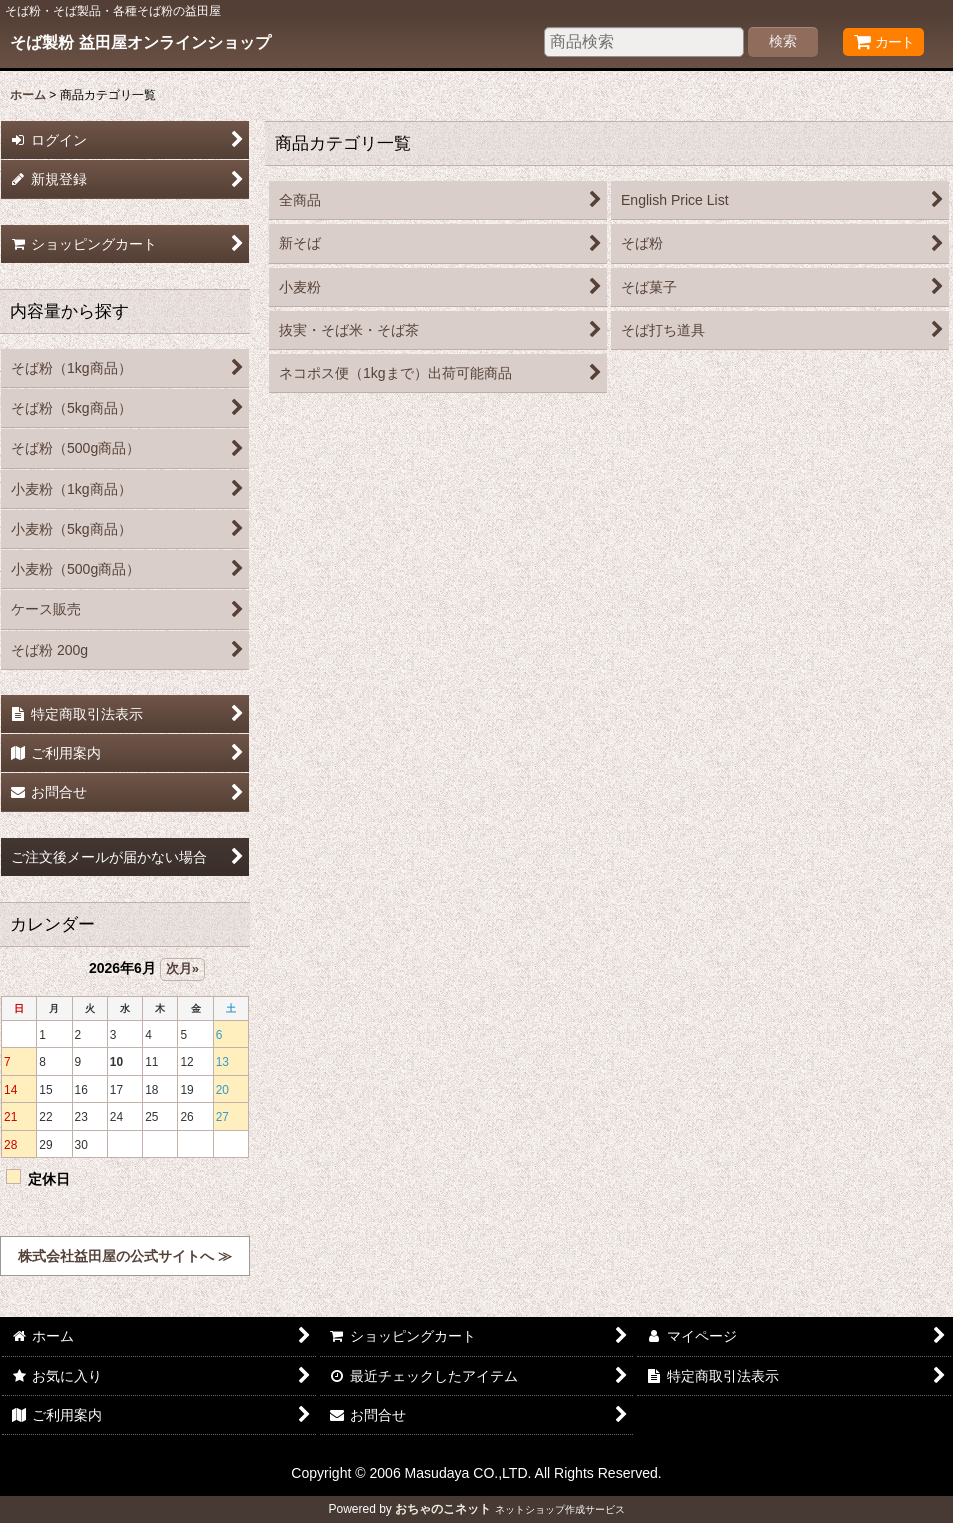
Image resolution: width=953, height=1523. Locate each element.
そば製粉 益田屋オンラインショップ (140, 42)
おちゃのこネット (443, 1509)
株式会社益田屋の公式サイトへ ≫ (125, 1256)
